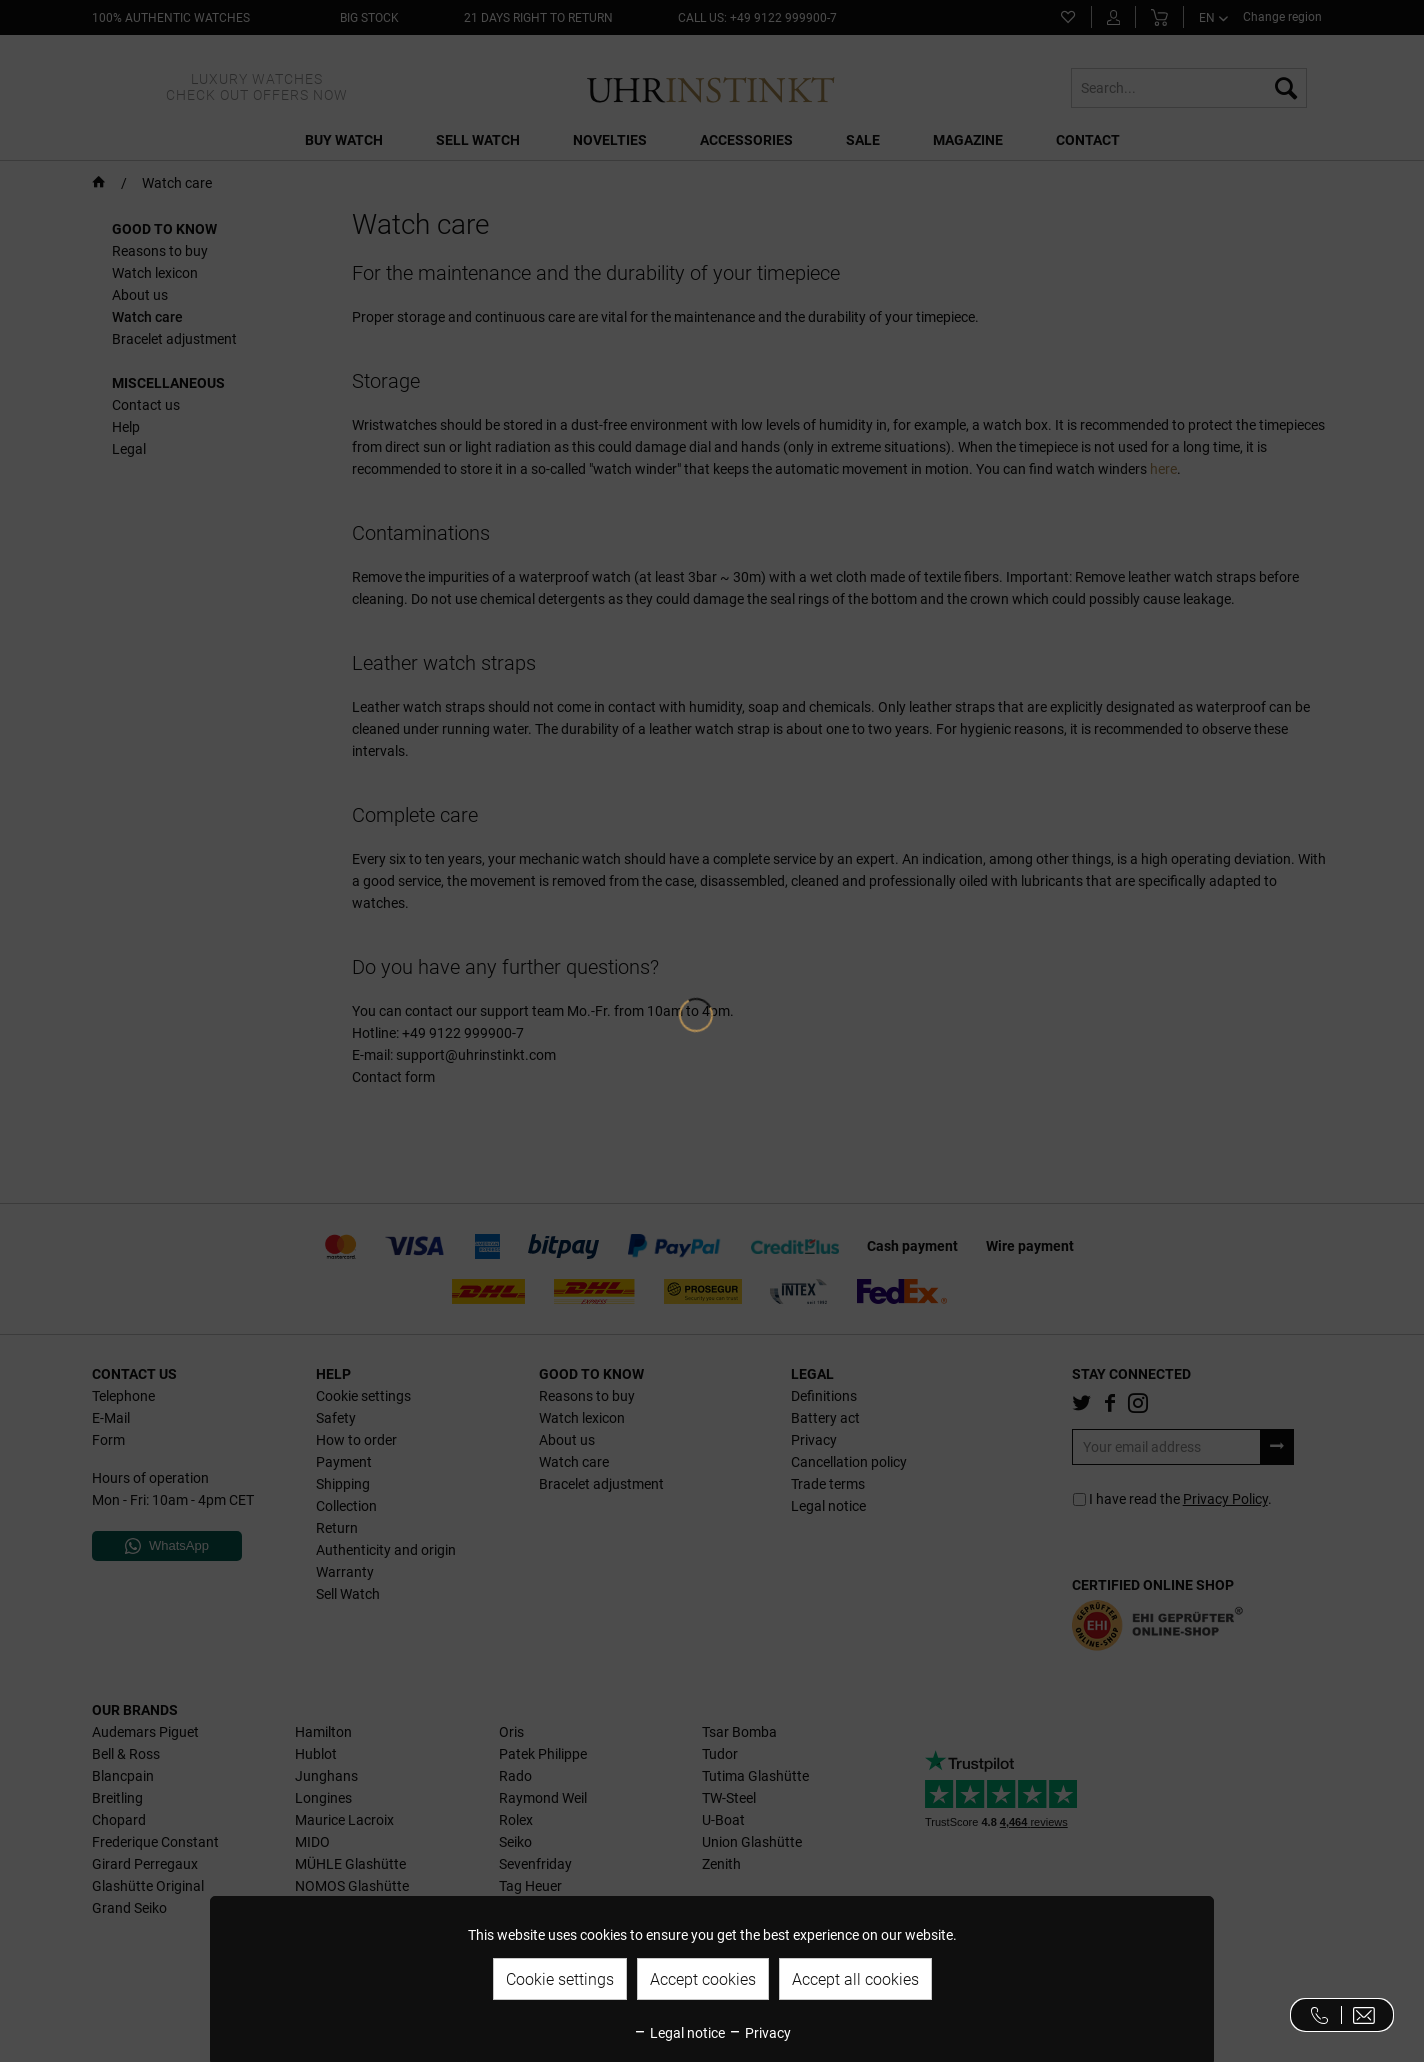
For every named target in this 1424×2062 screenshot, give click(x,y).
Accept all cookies (855, 1979)
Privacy (759, 2033)
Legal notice (679, 2033)
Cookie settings (560, 1979)
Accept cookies (703, 1979)
